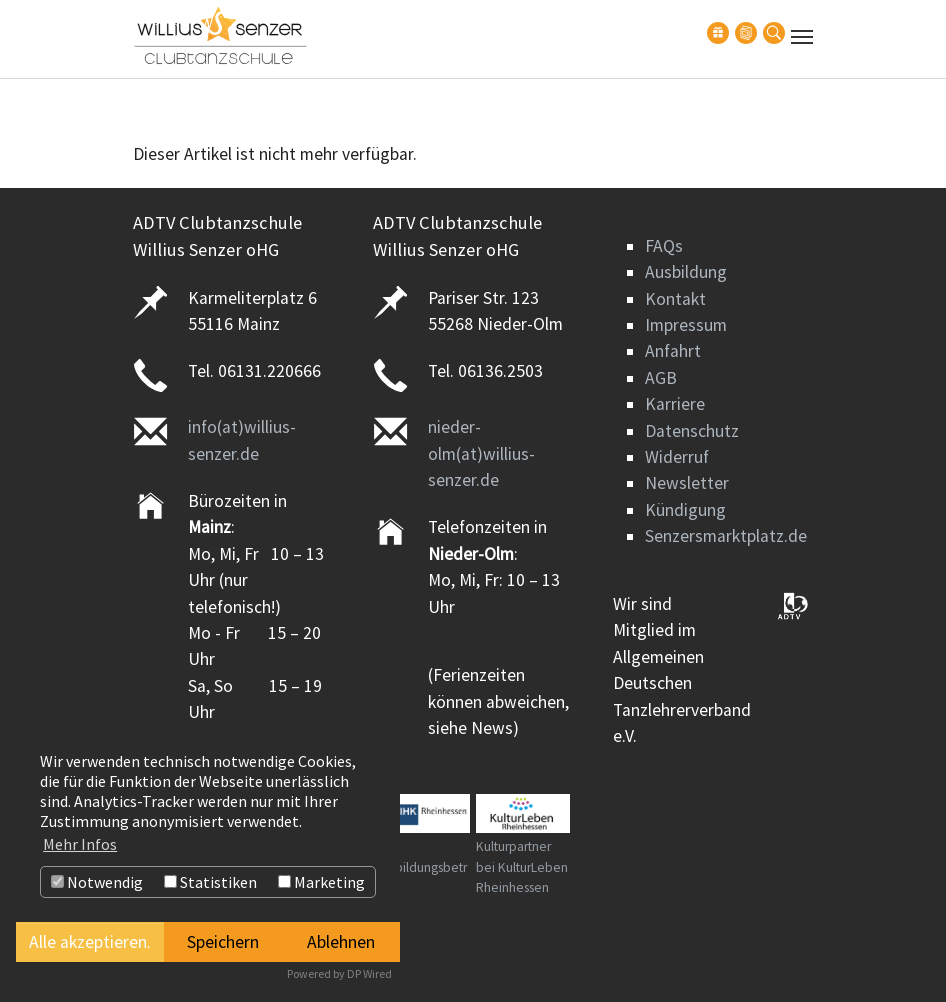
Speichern (223, 942)
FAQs (664, 246)
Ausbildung (686, 272)
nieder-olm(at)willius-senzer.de (481, 453)
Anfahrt (673, 351)
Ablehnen (341, 942)
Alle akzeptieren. (90, 942)
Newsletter (687, 483)
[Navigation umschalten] (802, 37)
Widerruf (677, 457)
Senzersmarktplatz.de (726, 536)
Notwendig (97, 882)
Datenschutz (692, 431)
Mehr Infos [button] (80, 844)
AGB (661, 378)
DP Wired (369, 973)
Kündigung (685, 510)
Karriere (675, 404)
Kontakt (675, 299)
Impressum (686, 325)
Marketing (321, 882)
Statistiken (210, 882)
